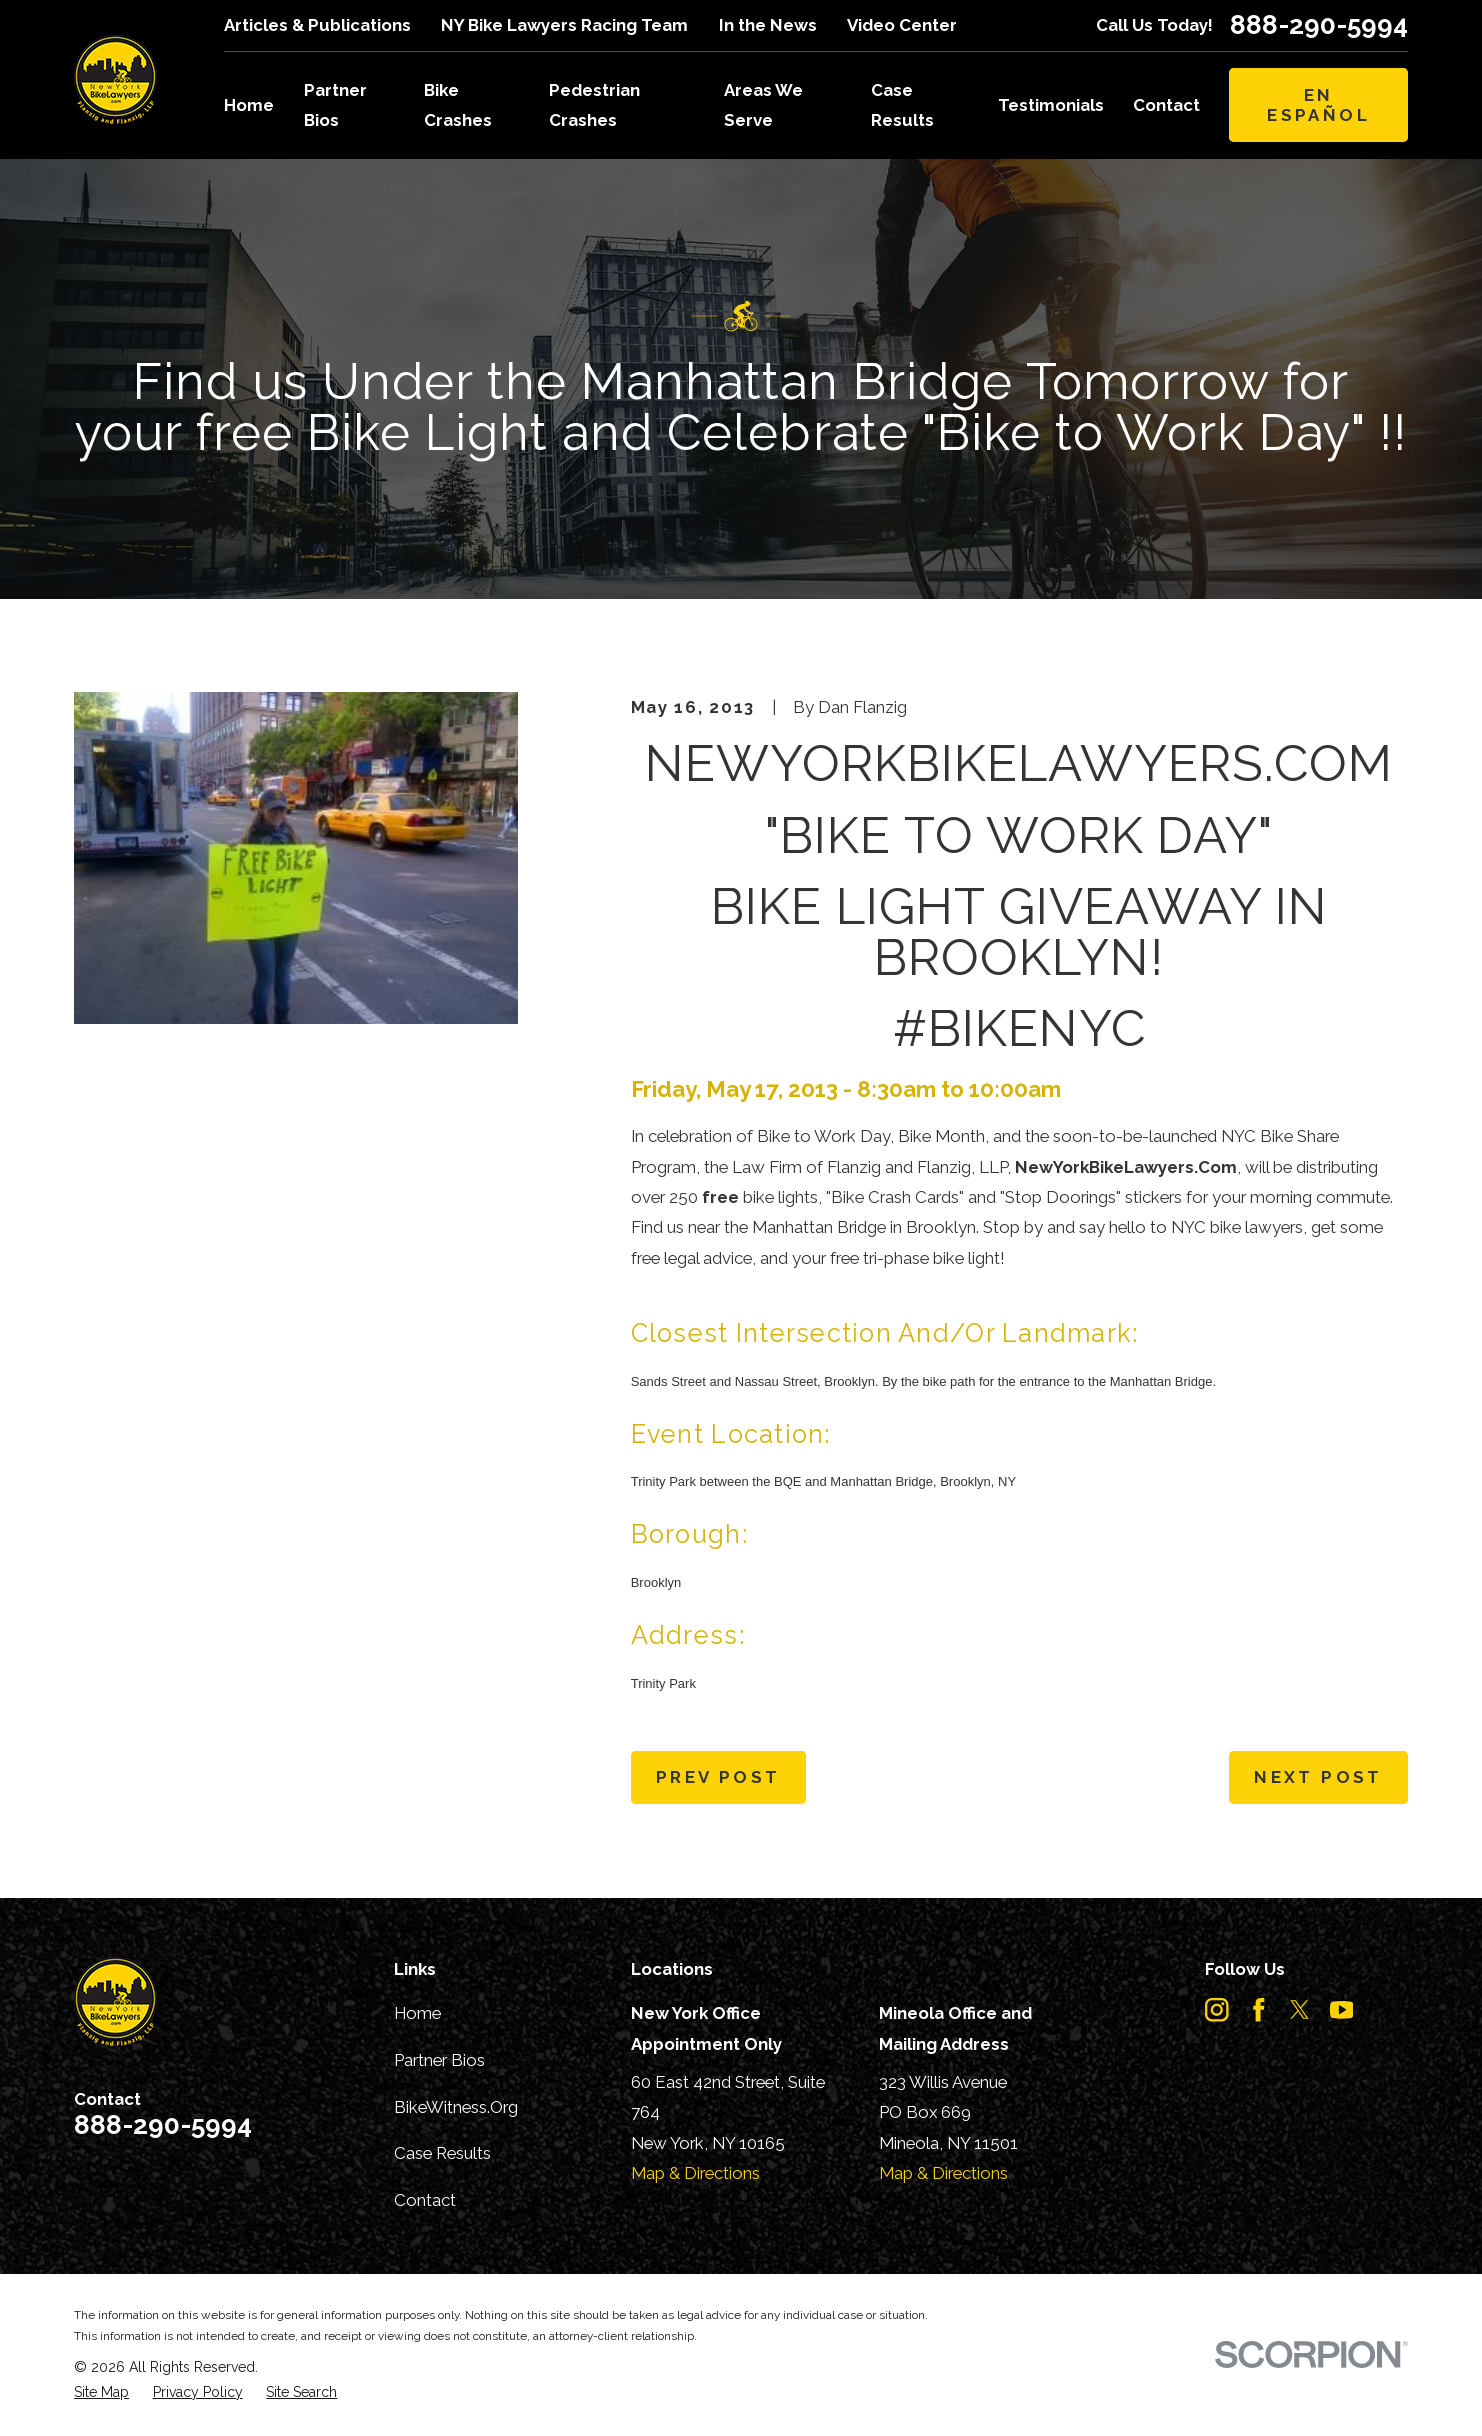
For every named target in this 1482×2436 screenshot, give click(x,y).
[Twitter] (1300, 2010)
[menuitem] (101, 2392)
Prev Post (718, 1777)
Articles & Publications (317, 25)
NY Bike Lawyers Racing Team (564, 25)
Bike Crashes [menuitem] (458, 105)
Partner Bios (439, 2060)
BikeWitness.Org (456, 2107)
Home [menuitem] (249, 105)
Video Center (902, 25)
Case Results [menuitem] (902, 105)
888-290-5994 (1319, 25)
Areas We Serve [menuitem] (763, 105)
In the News (768, 25)
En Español (1318, 105)
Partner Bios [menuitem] (335, 105)
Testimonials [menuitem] (1051, 105)
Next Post (1318, 1777)
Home (417, 2013)
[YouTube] (1342, 2010)
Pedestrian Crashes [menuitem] (594, 105)
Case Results (442, 2153)
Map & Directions (695, 2173)
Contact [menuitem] (1166, 105)
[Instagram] (1217, 2010)
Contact (425, 2200)
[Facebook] (1259, 2010)
